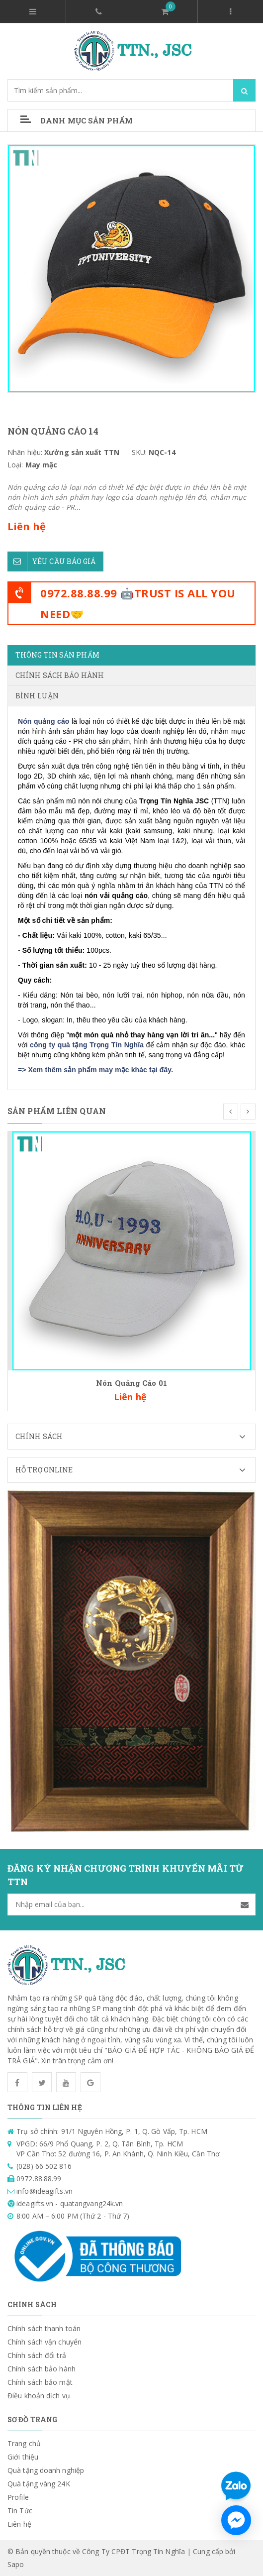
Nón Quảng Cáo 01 (131, 1383)
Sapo (15, 2564)
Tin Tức (19, 2510)
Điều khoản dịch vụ (38, 2395)
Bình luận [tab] (37, 695)
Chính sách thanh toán (44, 2328)
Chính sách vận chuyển (44, 2342)
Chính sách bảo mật (40, 2382)
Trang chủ (24, 2443)
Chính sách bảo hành (41, 2368)
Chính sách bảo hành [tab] (59, 675)
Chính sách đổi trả (36, 2355)
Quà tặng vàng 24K (38, 2483)
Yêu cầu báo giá (51, 561)
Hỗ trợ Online (135, 1469)
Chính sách (135, 1436)
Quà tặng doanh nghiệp (45, 2470)
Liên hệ (19, 2524)
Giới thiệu (22, 2457)
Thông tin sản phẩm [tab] (57, 655)
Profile (18, 2497)
